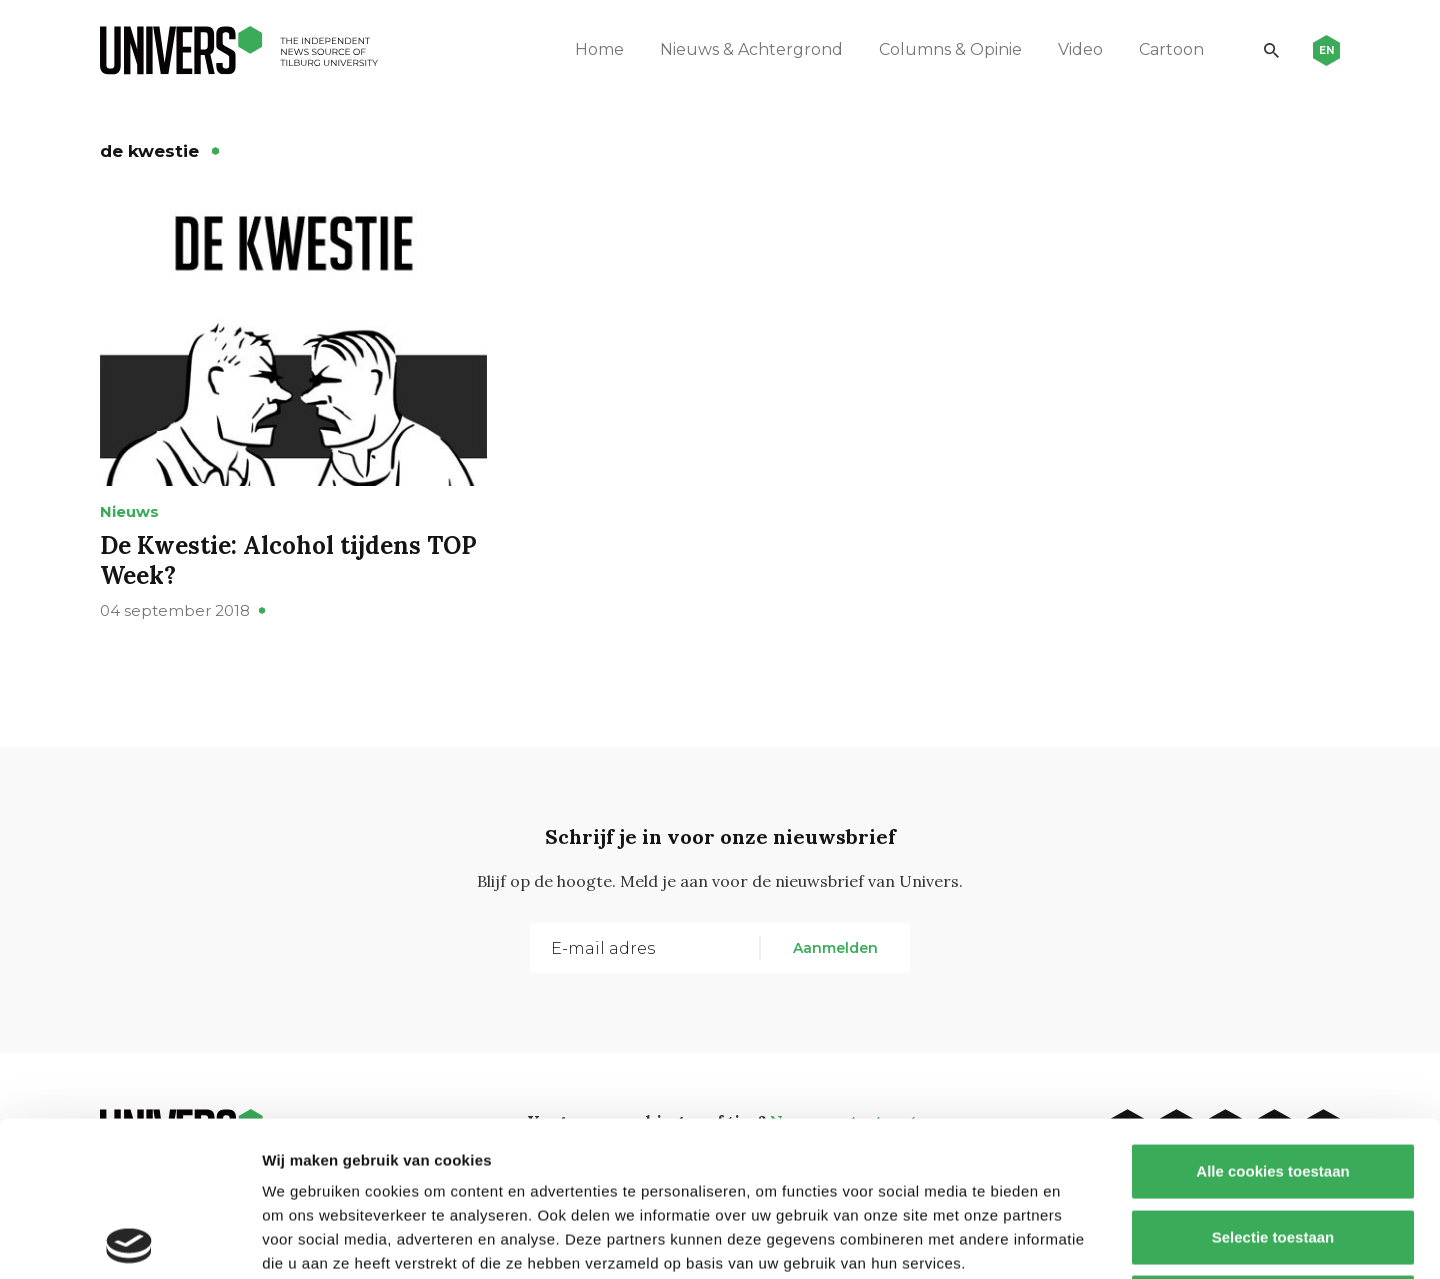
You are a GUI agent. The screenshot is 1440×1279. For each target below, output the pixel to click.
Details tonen (1080, 1239)
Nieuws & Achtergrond (751, 49)
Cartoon (1171, 49)
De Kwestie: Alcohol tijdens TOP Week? (288, 560)
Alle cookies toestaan (1272, 1016)
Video (1080, 49)
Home (599, 49)
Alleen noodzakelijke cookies (1273, 1147)
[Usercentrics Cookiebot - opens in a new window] (129, 1240)
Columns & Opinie (950, 49)
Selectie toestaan (1273, 1082)
